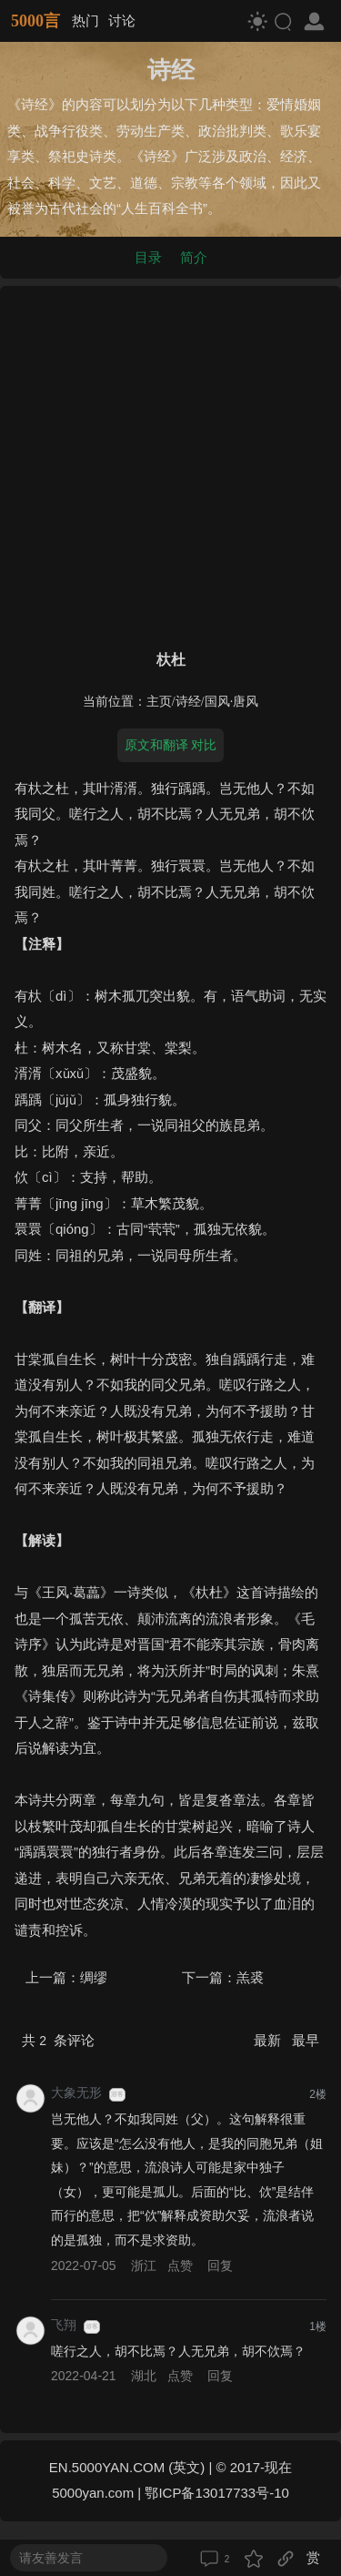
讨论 (121, 20)
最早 (305, 2040)
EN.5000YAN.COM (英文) (127, 2467)
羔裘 (250, 1977)
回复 (220, 2265)
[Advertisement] (170, 464)
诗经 (188, 701)
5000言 (35, 21)
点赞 (180, 2265)
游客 (117, 2094)
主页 (159, 701)
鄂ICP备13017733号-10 (216, 2492)
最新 (269, 2040)
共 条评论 (58, 2040)
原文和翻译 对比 (171, 745)
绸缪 (93, 1977)
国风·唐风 (232, 701)
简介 (193, 257)
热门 (85, 20)
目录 (148, 257)
